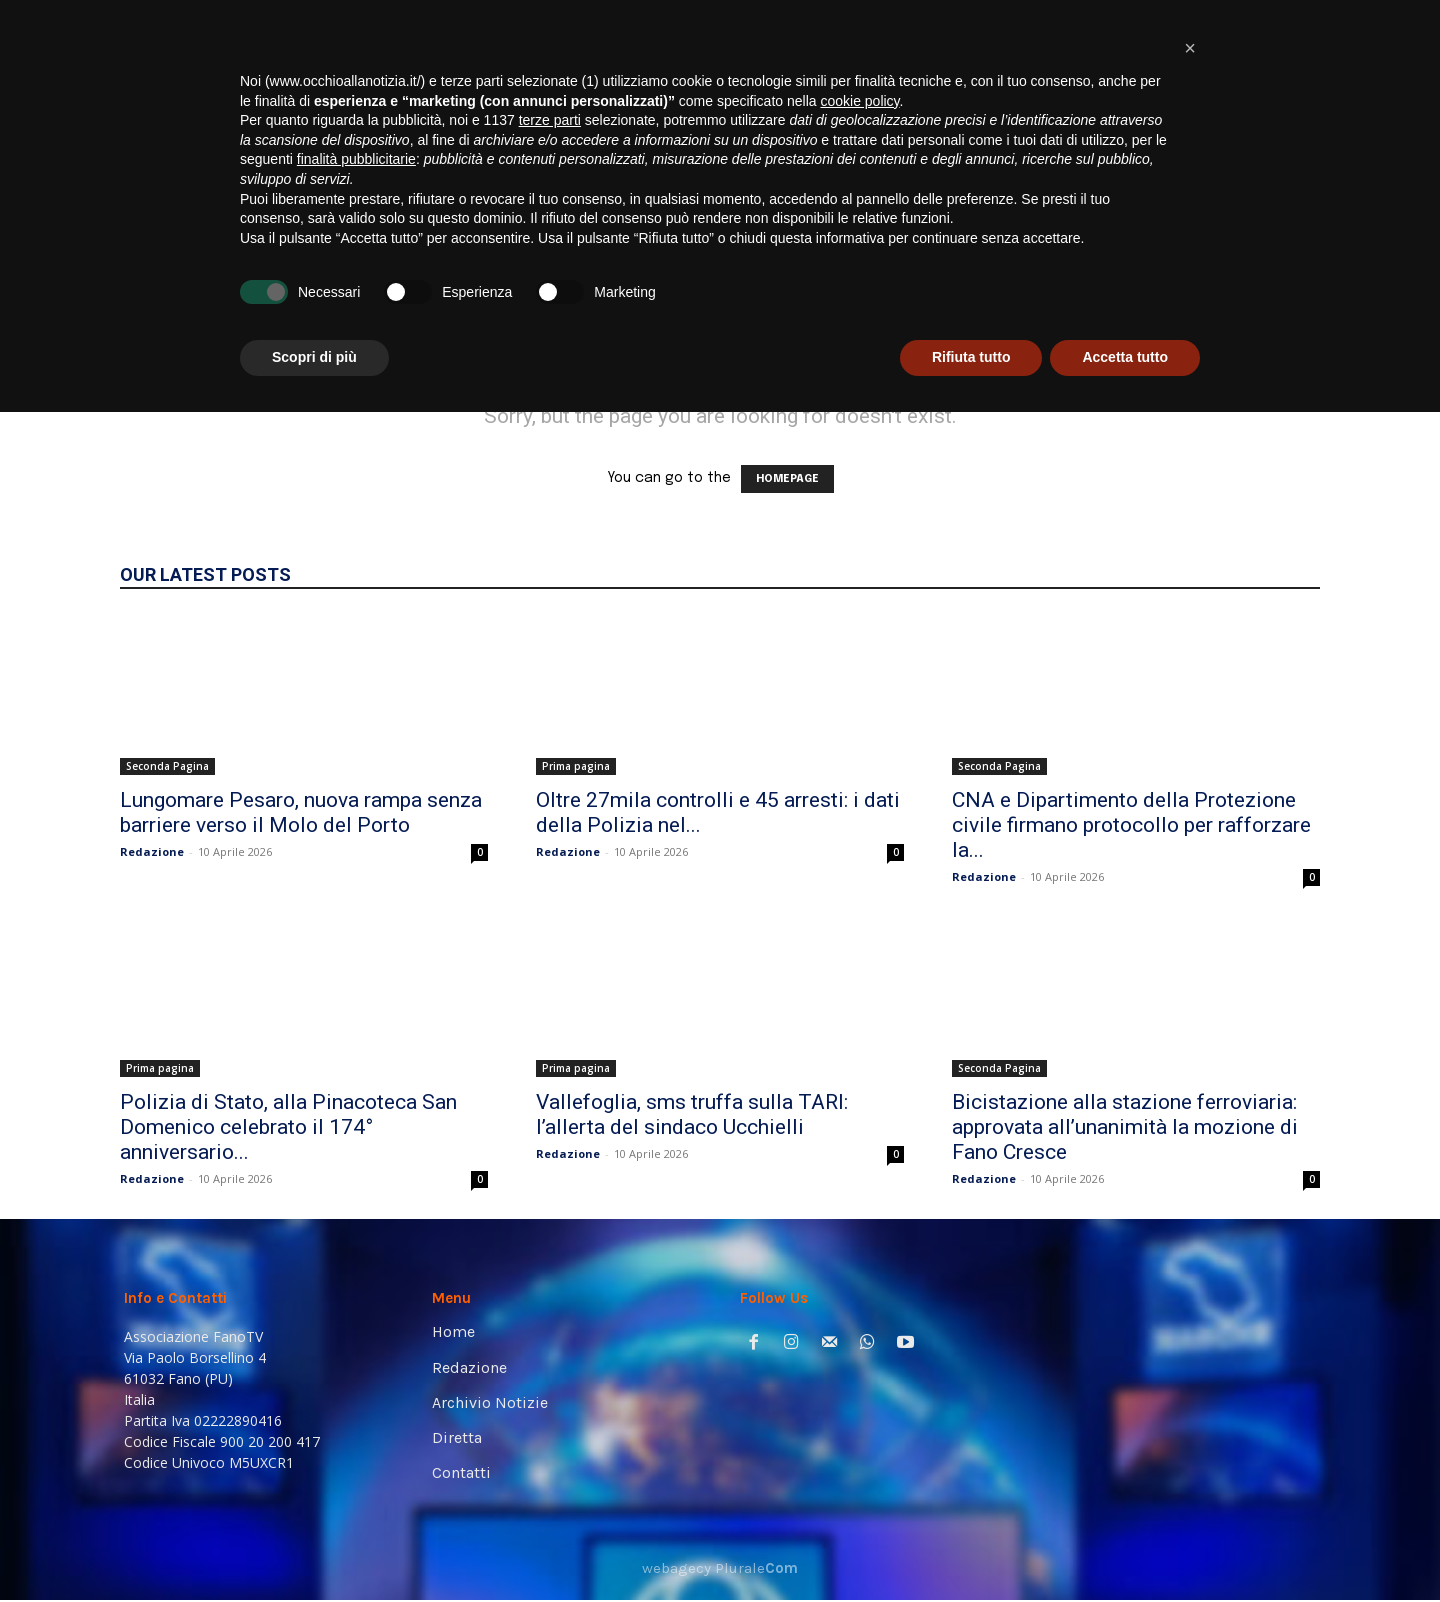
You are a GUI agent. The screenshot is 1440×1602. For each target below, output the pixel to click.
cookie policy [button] (859, 1291)
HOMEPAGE (787, 479)
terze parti (550, 1310)
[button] (1286, 281)
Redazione (152, 851)
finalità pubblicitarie (356, 1349)
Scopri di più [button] (314, 1547)
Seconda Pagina (167, 766)
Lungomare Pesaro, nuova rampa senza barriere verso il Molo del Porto (301, 812)
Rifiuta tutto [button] (971, 1547)
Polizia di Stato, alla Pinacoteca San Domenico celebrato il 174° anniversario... (288, 1127)
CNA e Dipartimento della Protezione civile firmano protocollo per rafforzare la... (1131, 825)
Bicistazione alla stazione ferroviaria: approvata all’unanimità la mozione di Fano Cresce (1125, 1127)
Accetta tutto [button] (1125, 1547)
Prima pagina (576, 766)
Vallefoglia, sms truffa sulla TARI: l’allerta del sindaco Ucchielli (692, 1114)
